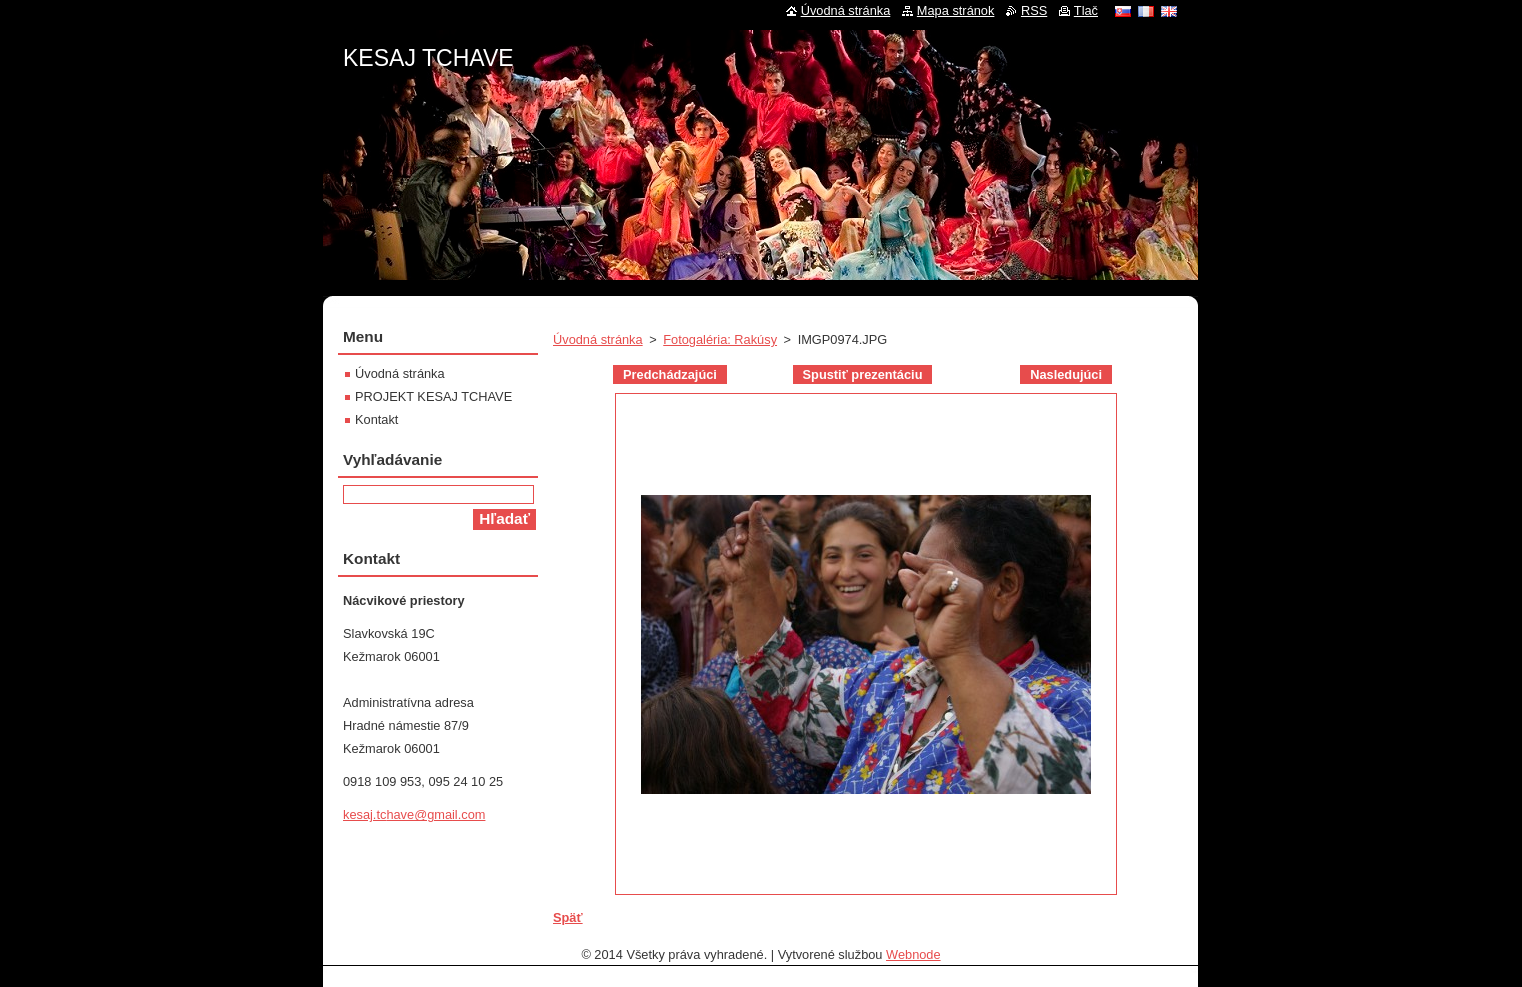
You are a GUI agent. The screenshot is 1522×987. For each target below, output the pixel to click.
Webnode (913, 954)
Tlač (1086, 10)
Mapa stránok (956, 10)
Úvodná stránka (598, 339)
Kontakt (376, 419)
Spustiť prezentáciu (863, 374)
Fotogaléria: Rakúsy (720, 339)
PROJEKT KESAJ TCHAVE (433, 396)
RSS (1034, 10)
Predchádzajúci (670, 374)
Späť (568, 917)
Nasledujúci (1066, 374)
